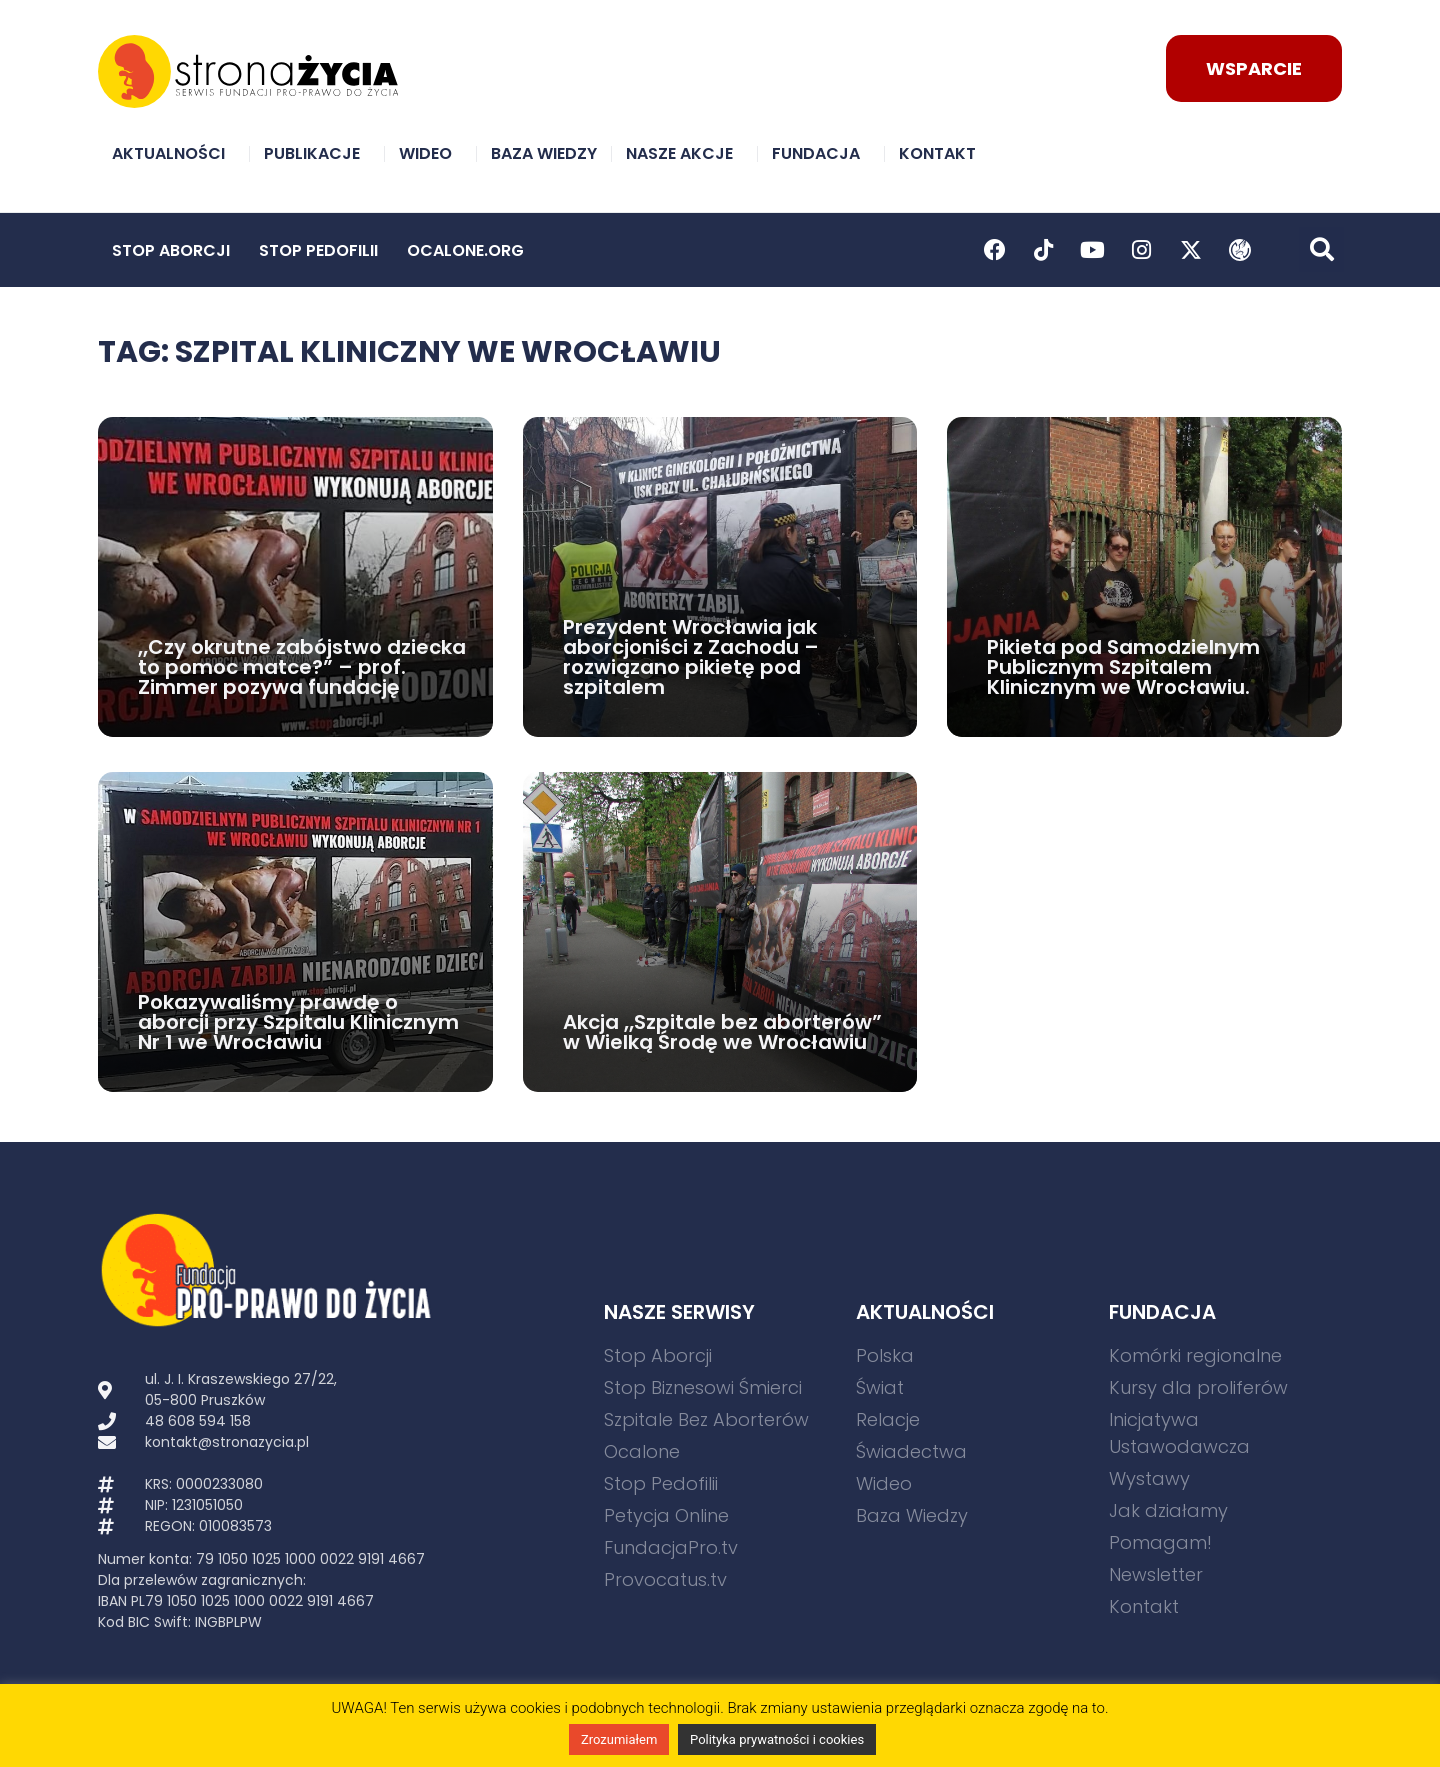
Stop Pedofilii (318, 250)
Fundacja (821, 153)
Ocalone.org (465, 250)
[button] (1321, 249)
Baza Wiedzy (544, 153)
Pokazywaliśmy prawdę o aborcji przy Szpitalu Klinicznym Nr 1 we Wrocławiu (298, 1022)
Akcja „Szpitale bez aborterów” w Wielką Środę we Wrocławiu (722, 1032)
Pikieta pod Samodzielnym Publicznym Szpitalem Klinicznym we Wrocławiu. (1123, 667)
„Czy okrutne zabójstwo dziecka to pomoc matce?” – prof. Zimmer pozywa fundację (302, 667)
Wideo (430, 153)
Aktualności (173, 153)
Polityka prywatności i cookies (777, 1739)
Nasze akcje (684, 153)
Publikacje (317, 153)
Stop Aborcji (171, 250)
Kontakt (942, 153)
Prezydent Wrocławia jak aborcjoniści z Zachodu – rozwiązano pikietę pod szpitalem (691, 657)
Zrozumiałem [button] (619, 1739)
